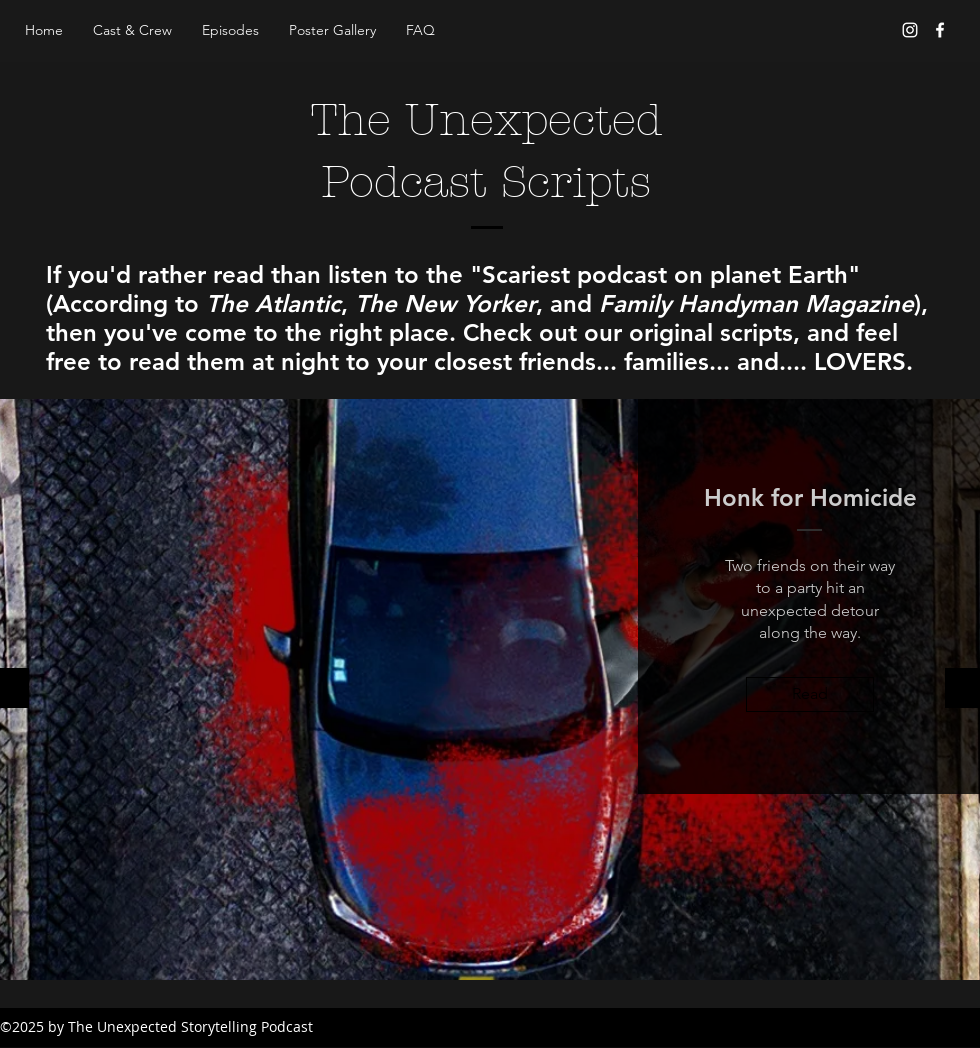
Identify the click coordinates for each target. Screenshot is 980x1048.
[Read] (810, 694)
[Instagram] (910, 30)
